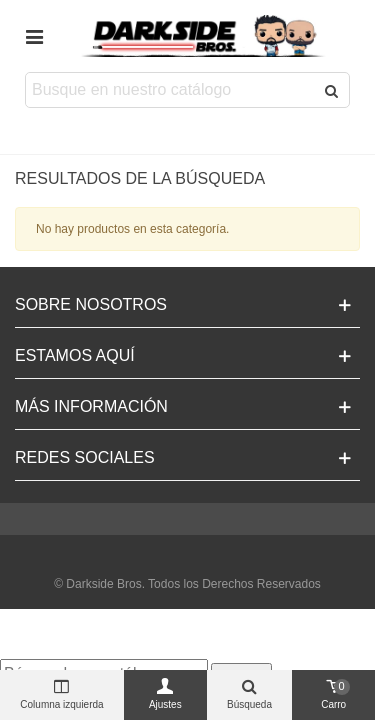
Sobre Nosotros (91, 304)
